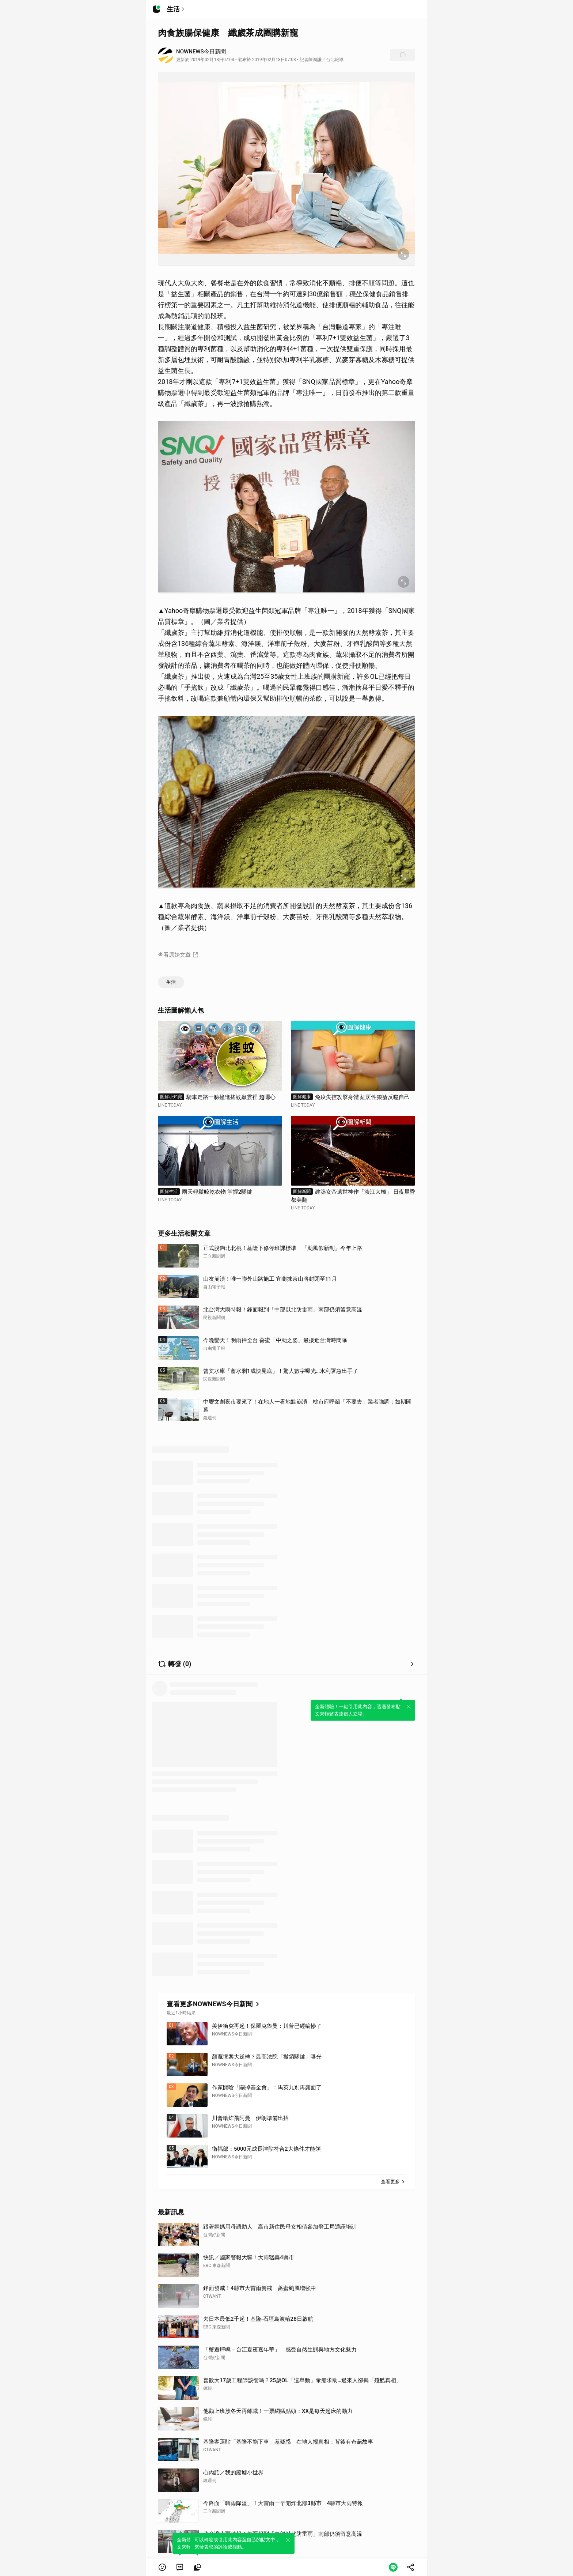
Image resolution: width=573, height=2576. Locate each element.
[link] (179, 2567)
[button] (162, 2567)
